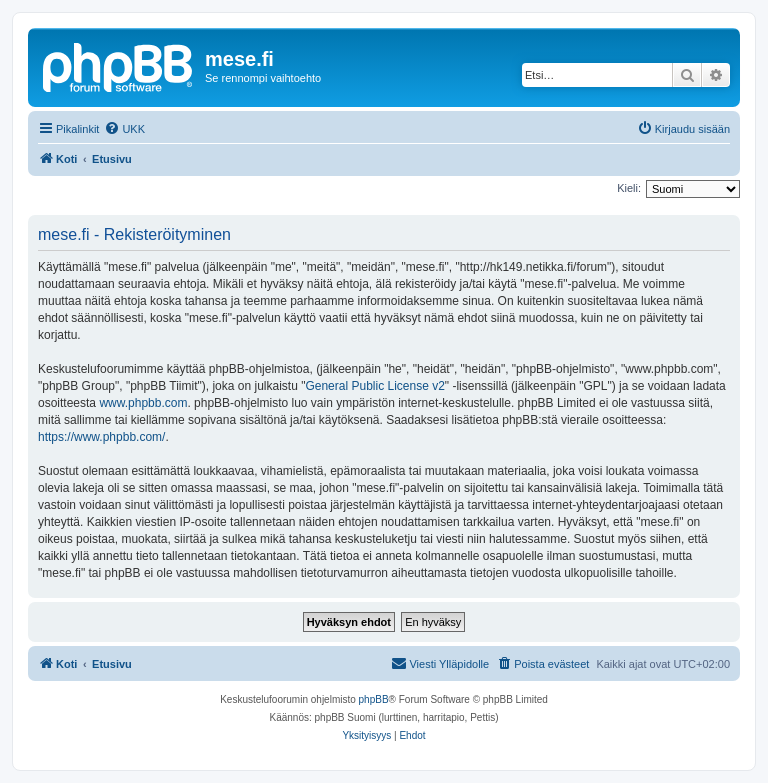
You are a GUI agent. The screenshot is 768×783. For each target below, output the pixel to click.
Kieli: (629, 188)
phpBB (374, 699)
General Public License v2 (374, 386)
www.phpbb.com (143, 403)
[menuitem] (124, 129)
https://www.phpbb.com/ (101, 437)
